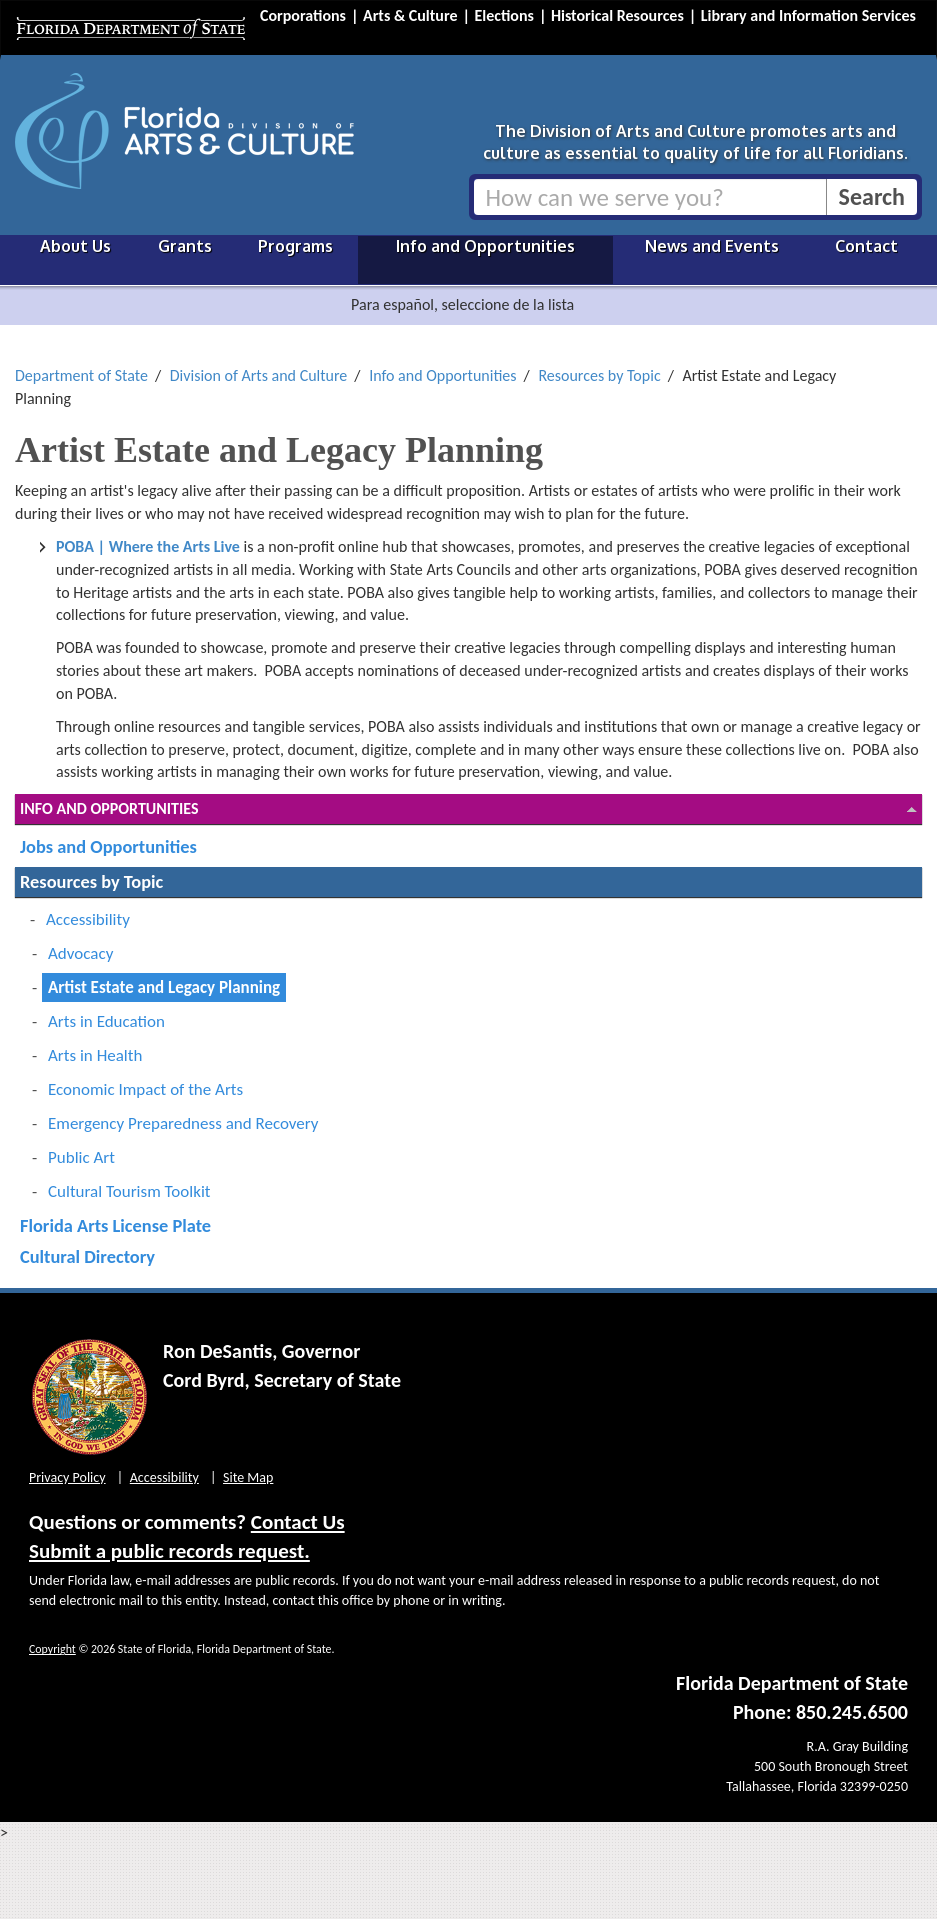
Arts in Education (106, 1021)
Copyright (52, 1649)
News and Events (712, 246)
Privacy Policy (67, 1477)
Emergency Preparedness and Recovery (183, 1123)
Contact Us (298, 1522)
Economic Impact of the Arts (145, 1089)
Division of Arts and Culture (259, 375)
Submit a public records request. (169, 1551)
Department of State (81, 375)
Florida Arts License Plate (115, 1225)
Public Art (81, 1157)
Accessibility (88, 919)
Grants (185, 246)
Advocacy (80, 953)
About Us (75, 246)
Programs (295, 246)
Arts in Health (95, 1055)
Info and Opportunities (485, 246)
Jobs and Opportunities (108, 846)
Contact (866, 246)
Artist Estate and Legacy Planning (164, 987)
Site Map (248, 1477)
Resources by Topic (599, 375)
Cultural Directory (87, 1256)
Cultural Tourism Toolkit (129, 1191)
